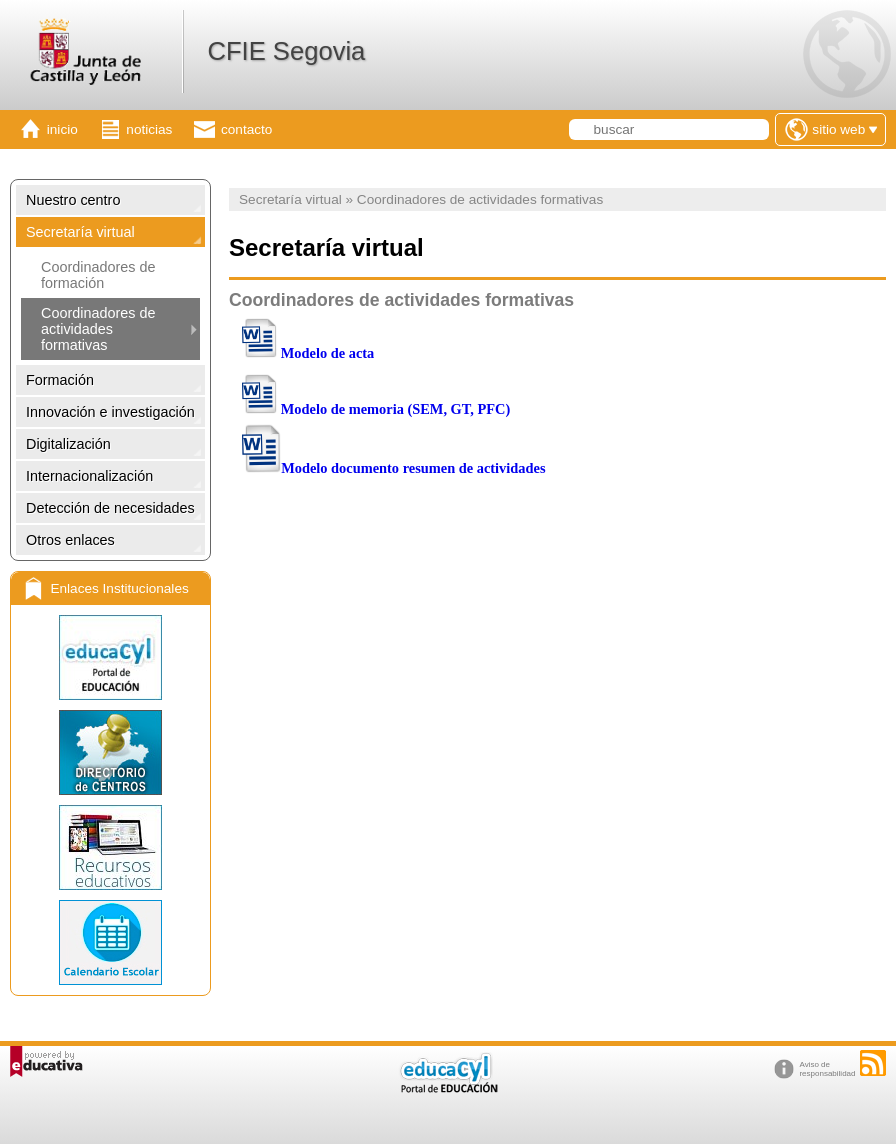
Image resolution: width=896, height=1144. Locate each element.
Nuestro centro (73, 200)
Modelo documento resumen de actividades (413, 468)
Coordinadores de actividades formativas (98, 329)
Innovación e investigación (110, 412)
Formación (60, 380)
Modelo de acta (328, 353)
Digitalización (68, 444)
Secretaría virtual (80, 232)
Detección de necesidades (110, 508)
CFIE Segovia (286, 51)
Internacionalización (89, 476)
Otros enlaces (70, 540)
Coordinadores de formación (98, 275)
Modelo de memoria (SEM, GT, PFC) (396, 409)
